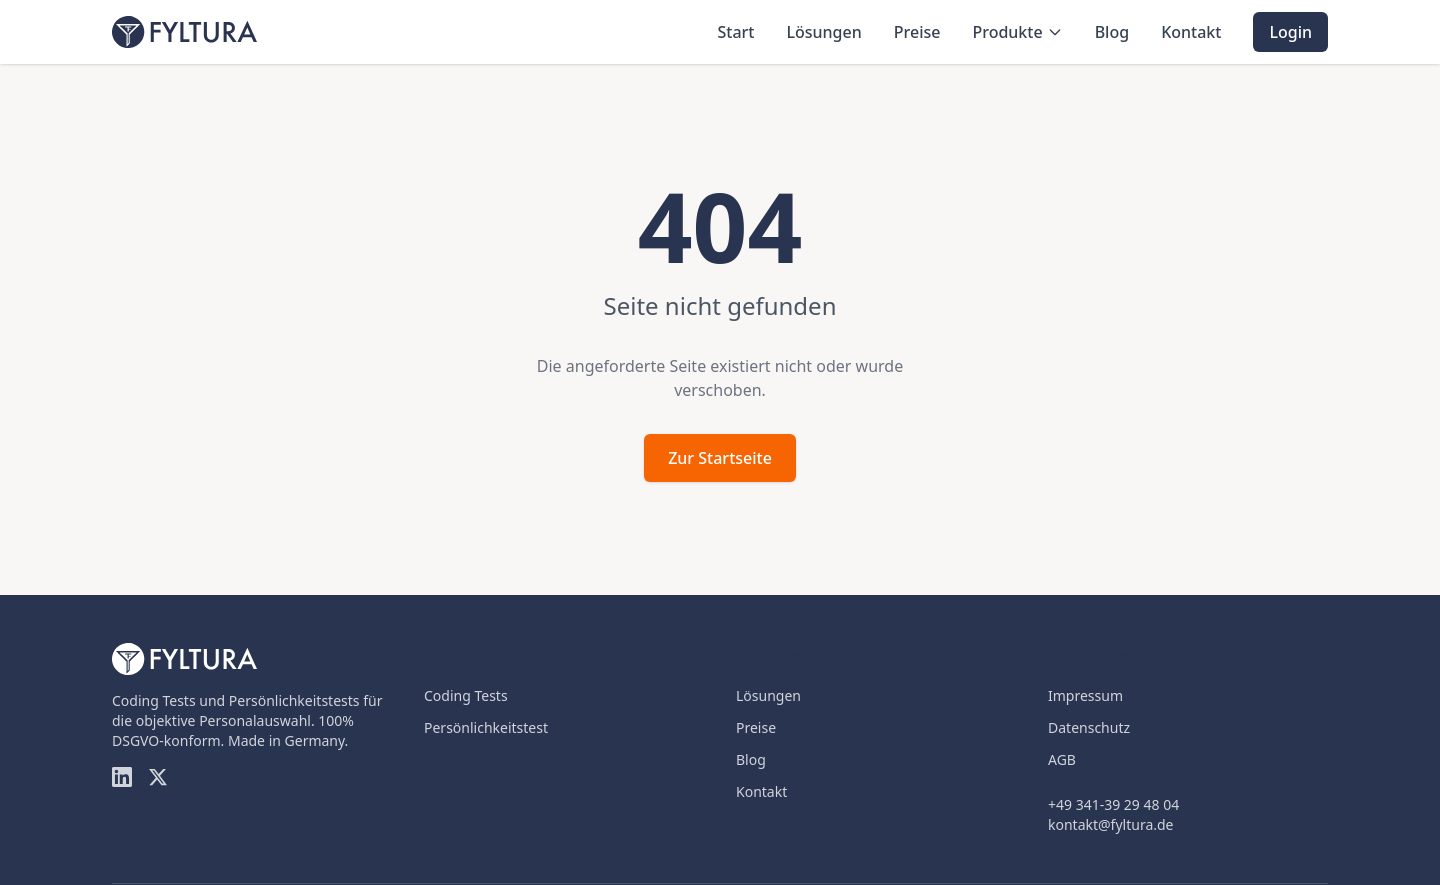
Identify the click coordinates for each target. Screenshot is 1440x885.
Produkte (1017, 32)
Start (735, 32)
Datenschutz (1089, 727)
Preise (917, 32)
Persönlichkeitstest (486, 727)
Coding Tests (466, 695)
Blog (1112, 32)
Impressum (1085, 695)
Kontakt (1191, 32)
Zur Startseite (720, 458)
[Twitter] (158, 777)
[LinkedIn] (122, 777)
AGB (1062, 759)
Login (1290, 32)
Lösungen (823, 32)
